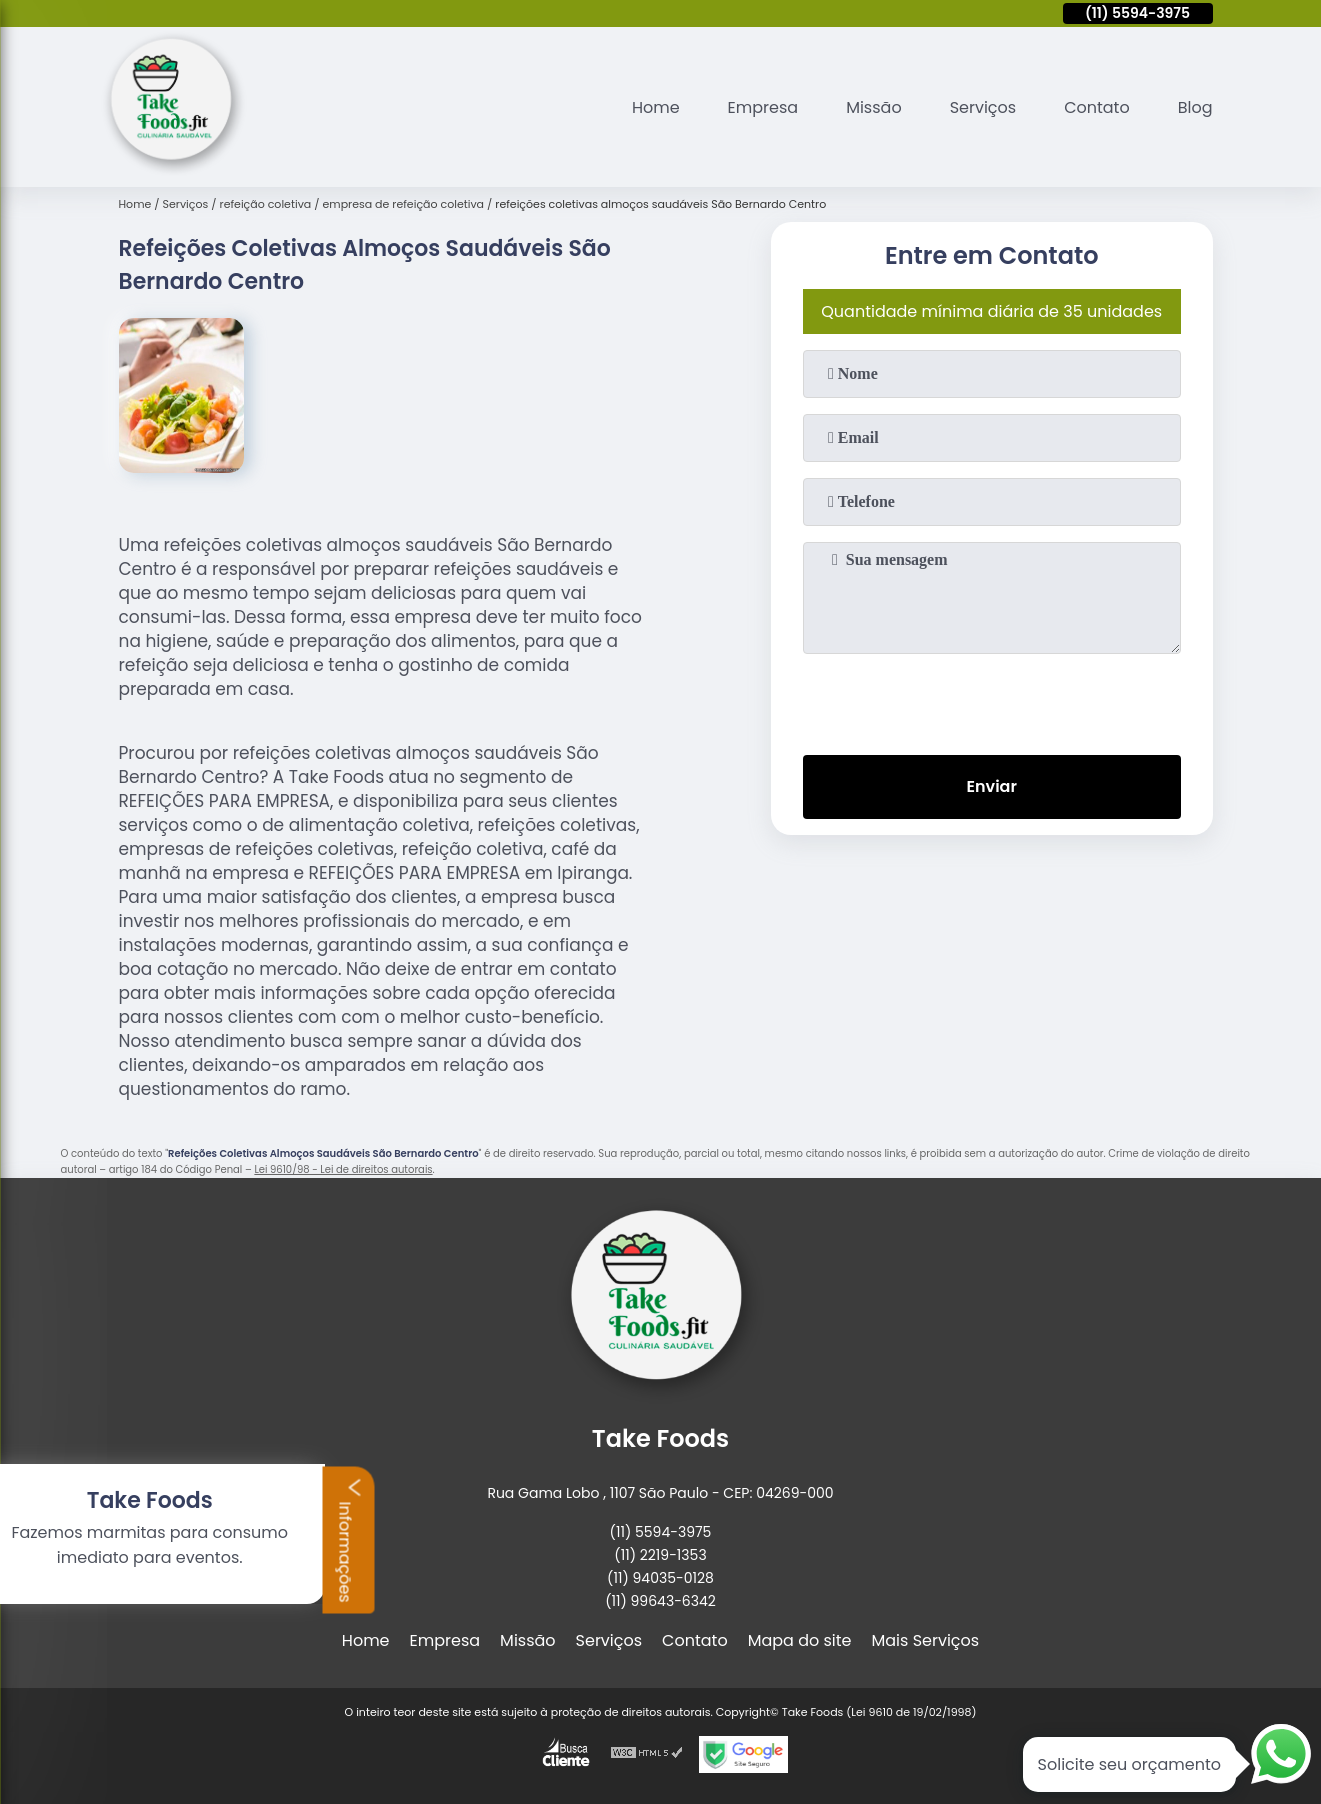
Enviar (991, 786)
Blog (1195, 107)
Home (656, 107)
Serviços (983, 107)
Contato (1097, 107)
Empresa (763, 107)
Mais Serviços (926, 1640)
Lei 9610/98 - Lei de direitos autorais (343, 1169)
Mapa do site (800, 1640)
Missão (873, 107)
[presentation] (992, 700)
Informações (131, 1539)
